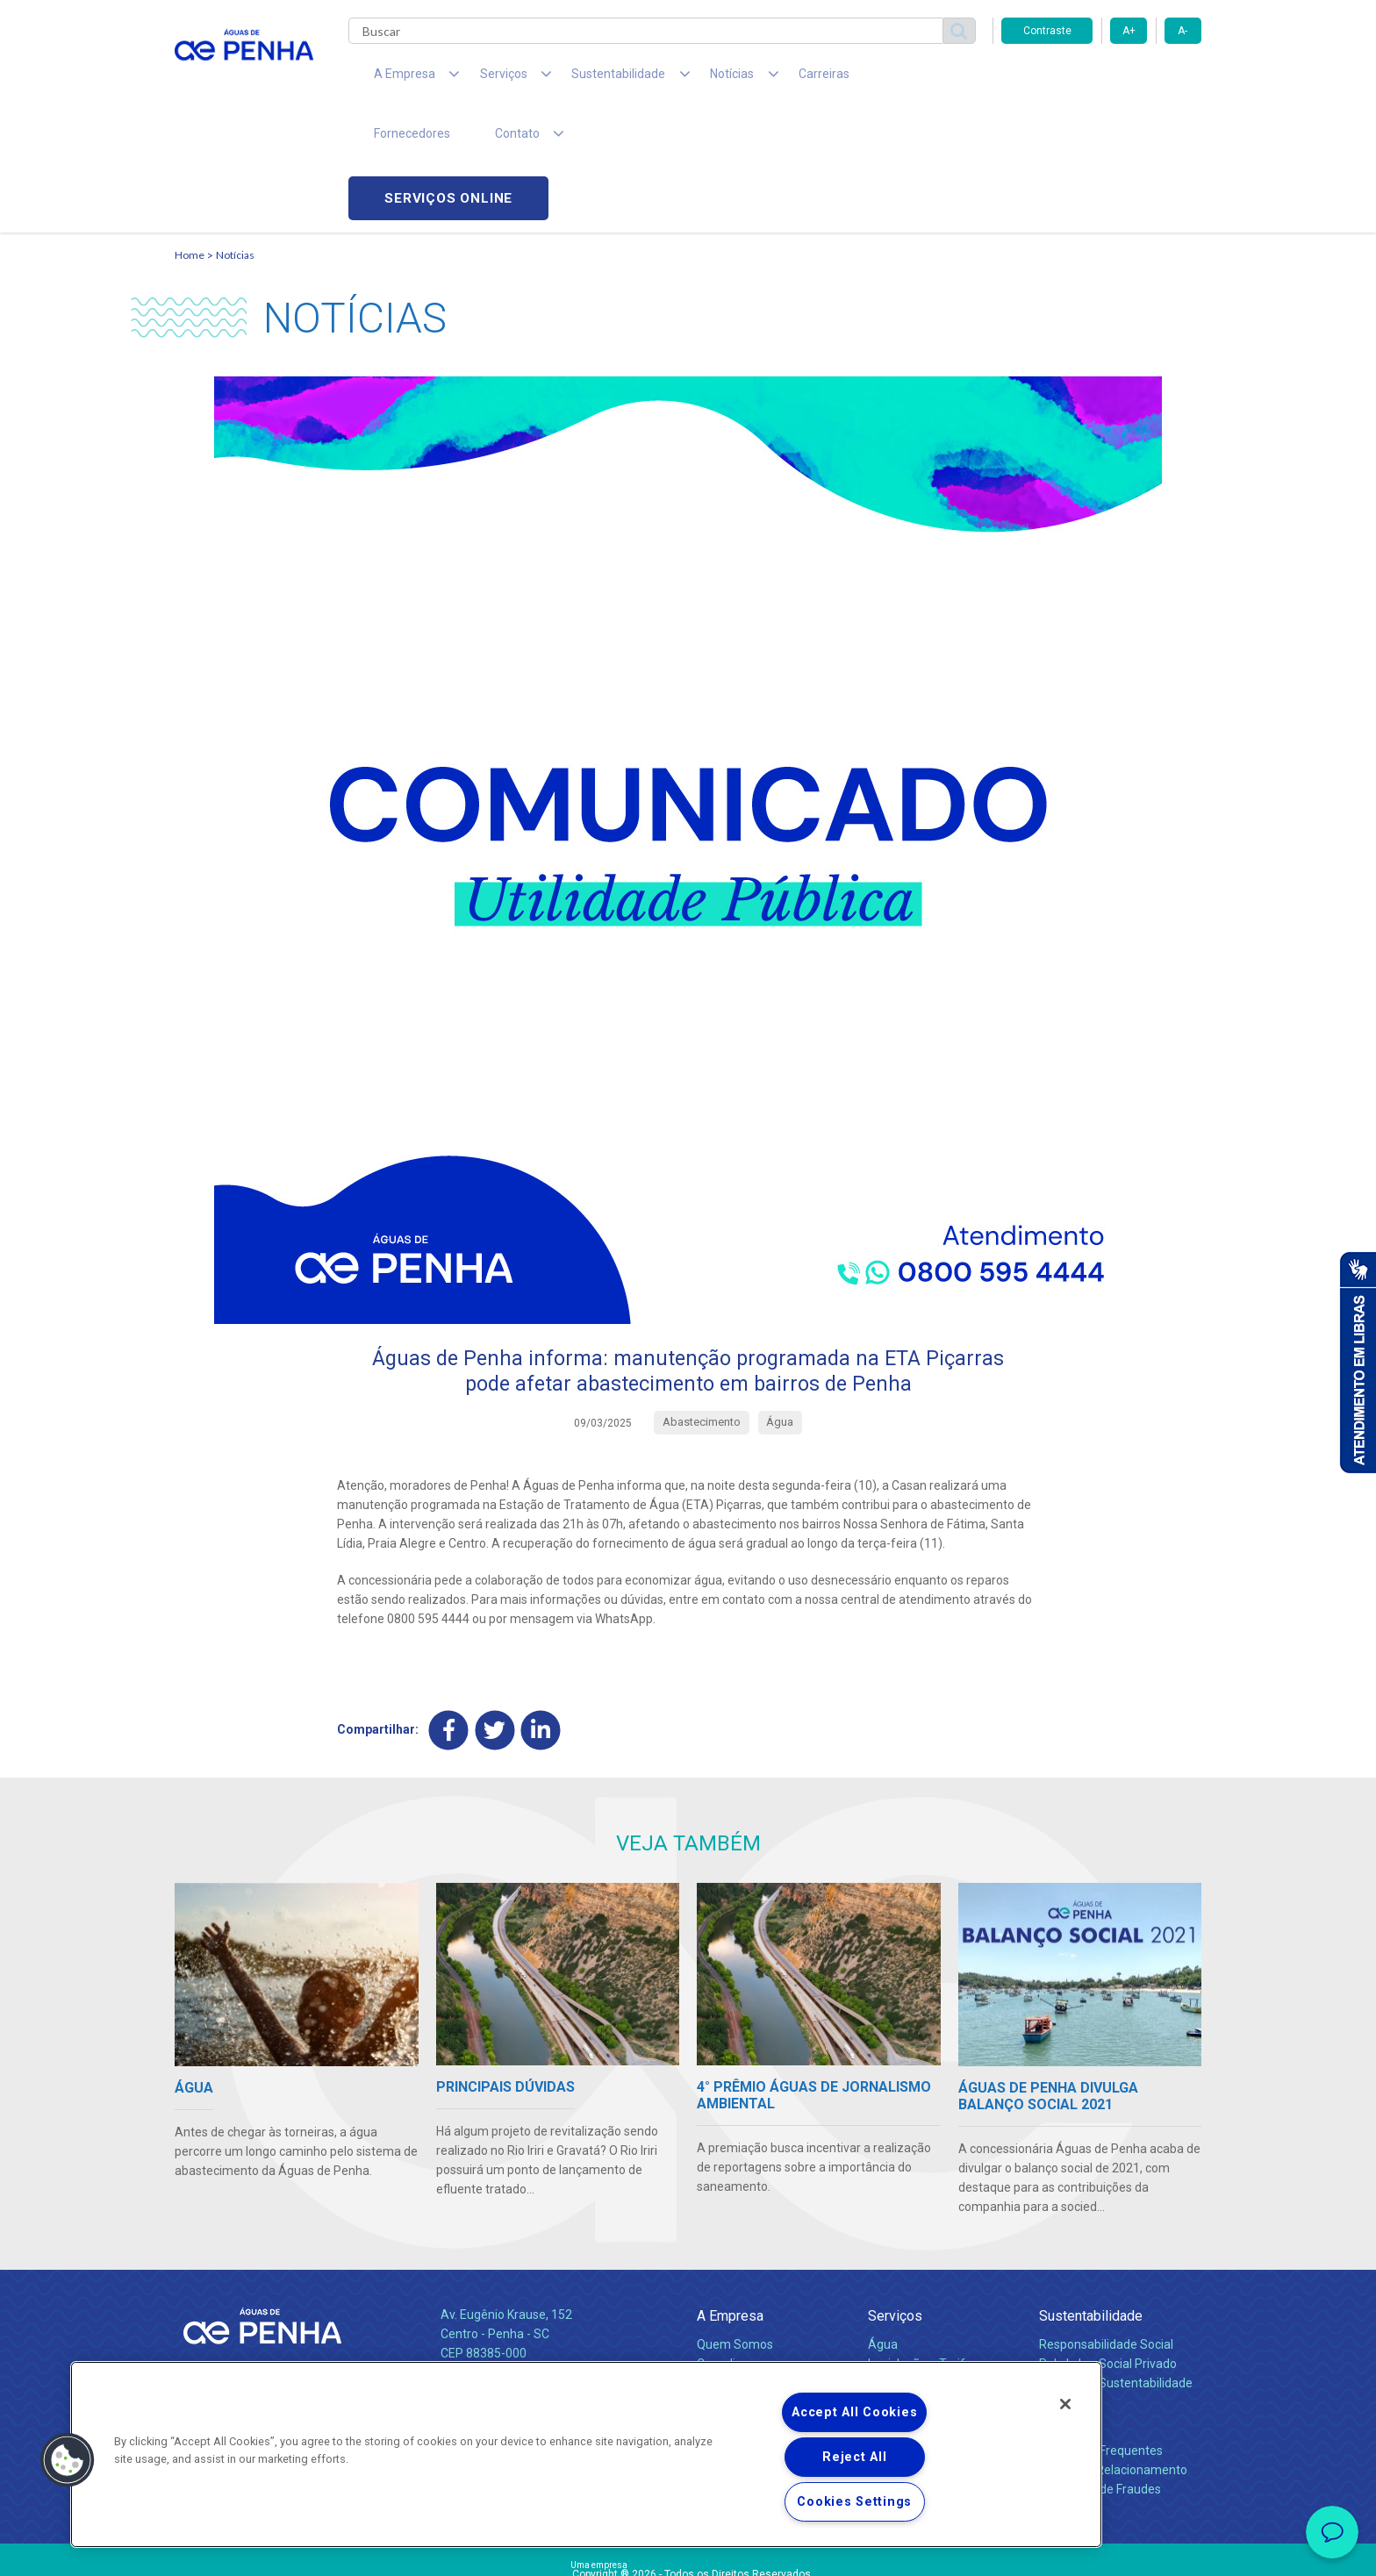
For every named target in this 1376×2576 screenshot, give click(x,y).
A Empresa (730, 2199)
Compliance (730, 2247)
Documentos (903, 2286)
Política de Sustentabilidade (1116, 2266)
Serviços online (1101, 79)
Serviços (895, 2199)
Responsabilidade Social (1106, 2228)
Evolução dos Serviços (929, 2266)
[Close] (1065, 2404)
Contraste (1047, 31)
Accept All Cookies (854, 2412)
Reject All (854, 2457)
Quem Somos (735, 2228)
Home (189, 136)
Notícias (235, 136)
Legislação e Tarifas (923, 2247)
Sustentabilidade (1091, 2199)
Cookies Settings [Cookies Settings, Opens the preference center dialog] (854, 2501)
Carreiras (757, 79)
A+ (1129, 31)
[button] (67, 2460)
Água (883, 2228)
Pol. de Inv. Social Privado (1108, 2247)
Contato (1062, 2305)
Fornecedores (851, 79)
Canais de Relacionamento (1113, 2353)
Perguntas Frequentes (1101, 2334)
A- (1182, 31)
